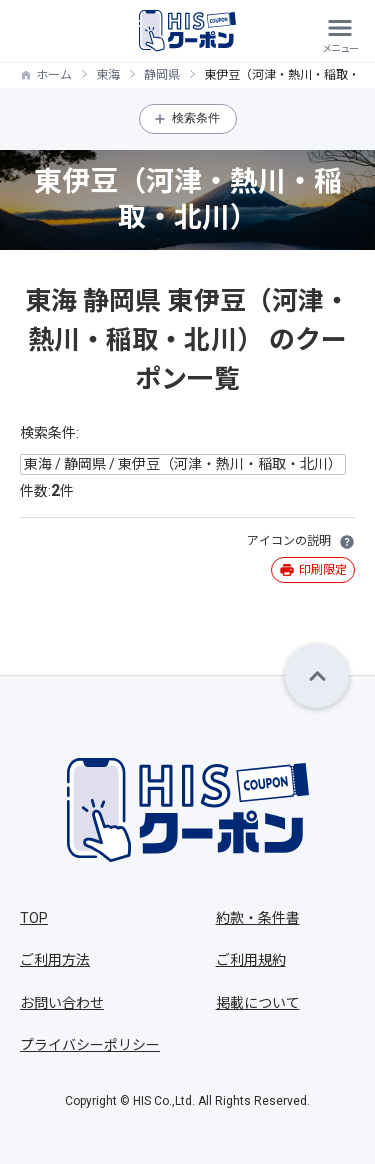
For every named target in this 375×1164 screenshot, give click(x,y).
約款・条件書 (258, 918)
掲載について (258, 1003)
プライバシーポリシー (90, 1045)
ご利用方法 (55, 960)
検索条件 (196, 118)
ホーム (54, 75)
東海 (108, 75)
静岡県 (162, 75)
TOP (34, 918)
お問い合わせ (62, 1003)
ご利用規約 (251, 960)
